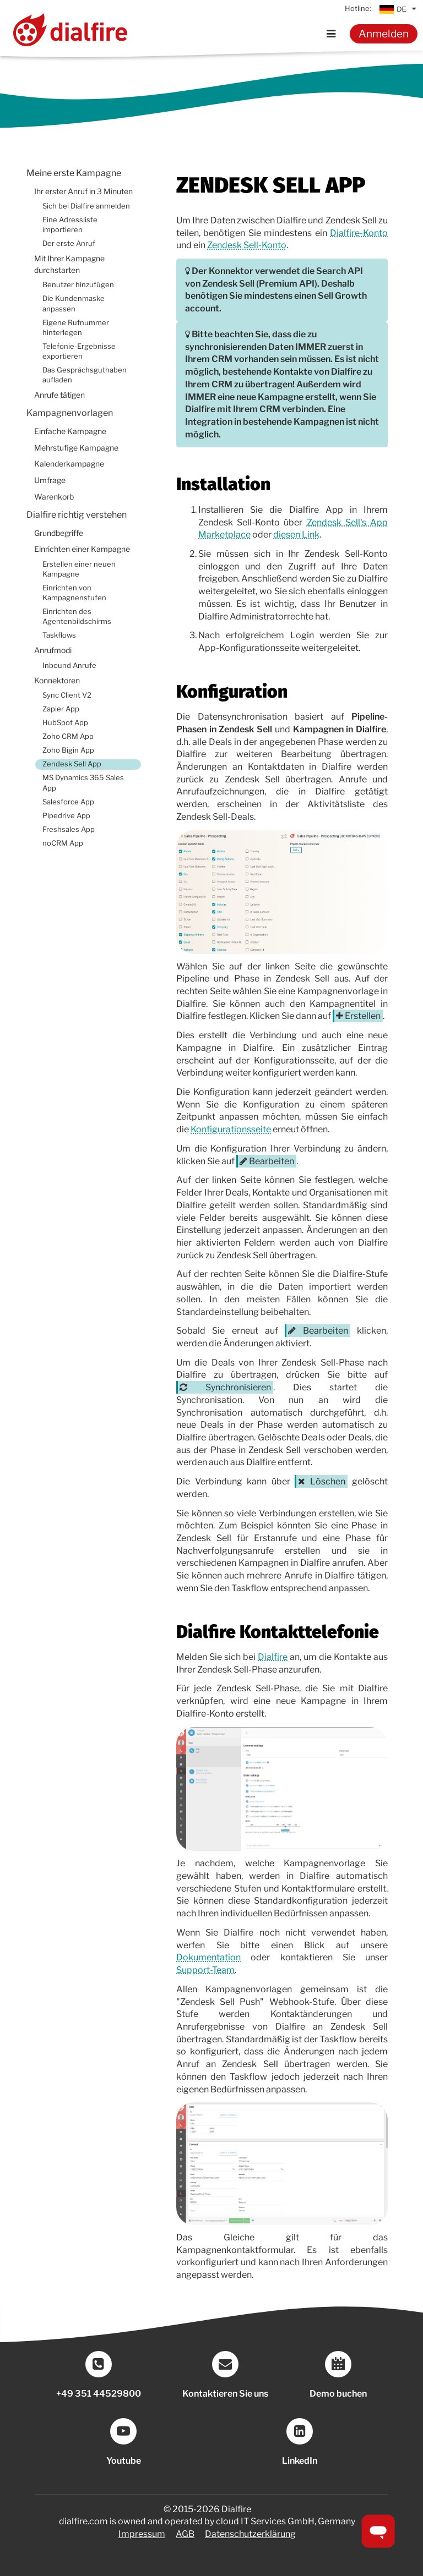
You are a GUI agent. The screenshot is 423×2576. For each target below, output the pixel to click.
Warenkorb (54, 497)
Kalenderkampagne (69, 464)
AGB (185, 2534)
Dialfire (273, 1657)
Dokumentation (208, 1957)
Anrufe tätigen (59, 395)
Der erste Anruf (68, 243)
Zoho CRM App (68, 736)
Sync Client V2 (66, 695)
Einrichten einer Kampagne (82, 549)
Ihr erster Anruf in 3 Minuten (83, 191)
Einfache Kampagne (70, 431)
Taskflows (59, 635)
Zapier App (60, 709)
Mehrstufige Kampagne (76, 448)
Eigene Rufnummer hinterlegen (75, 328)
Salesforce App (68, 802)
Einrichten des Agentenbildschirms (76, 616)
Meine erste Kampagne (73, 173)
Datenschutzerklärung (250, 2534)
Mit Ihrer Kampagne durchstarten (69, 264)
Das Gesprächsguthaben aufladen (84, 375)
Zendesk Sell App (71, 764)
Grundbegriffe (58, 533)
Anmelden (384, 33)
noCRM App (62, 843)
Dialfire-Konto (359, 233)
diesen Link (296, 534)
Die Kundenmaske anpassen (73, 303)
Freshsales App (68, 829)
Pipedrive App (66, 816)
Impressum (141, 2534)
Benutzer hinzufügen (78, 285)
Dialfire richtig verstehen (76, 514)
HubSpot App (65, 723)
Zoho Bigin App (68, 750)
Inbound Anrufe (69, 665)
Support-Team (205, 1970)
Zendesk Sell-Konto (246, 245)
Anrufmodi (53, 650)
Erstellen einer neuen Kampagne (79, 569)
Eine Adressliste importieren (69, 225)
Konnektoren (57, 681)
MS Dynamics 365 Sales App (83, 783)
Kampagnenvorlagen (69, 413)
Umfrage (50, 480)
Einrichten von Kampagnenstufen (74, 593)
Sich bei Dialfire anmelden (86, 206)
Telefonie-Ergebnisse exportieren (79, 351)
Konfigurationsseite (231, 1129)
